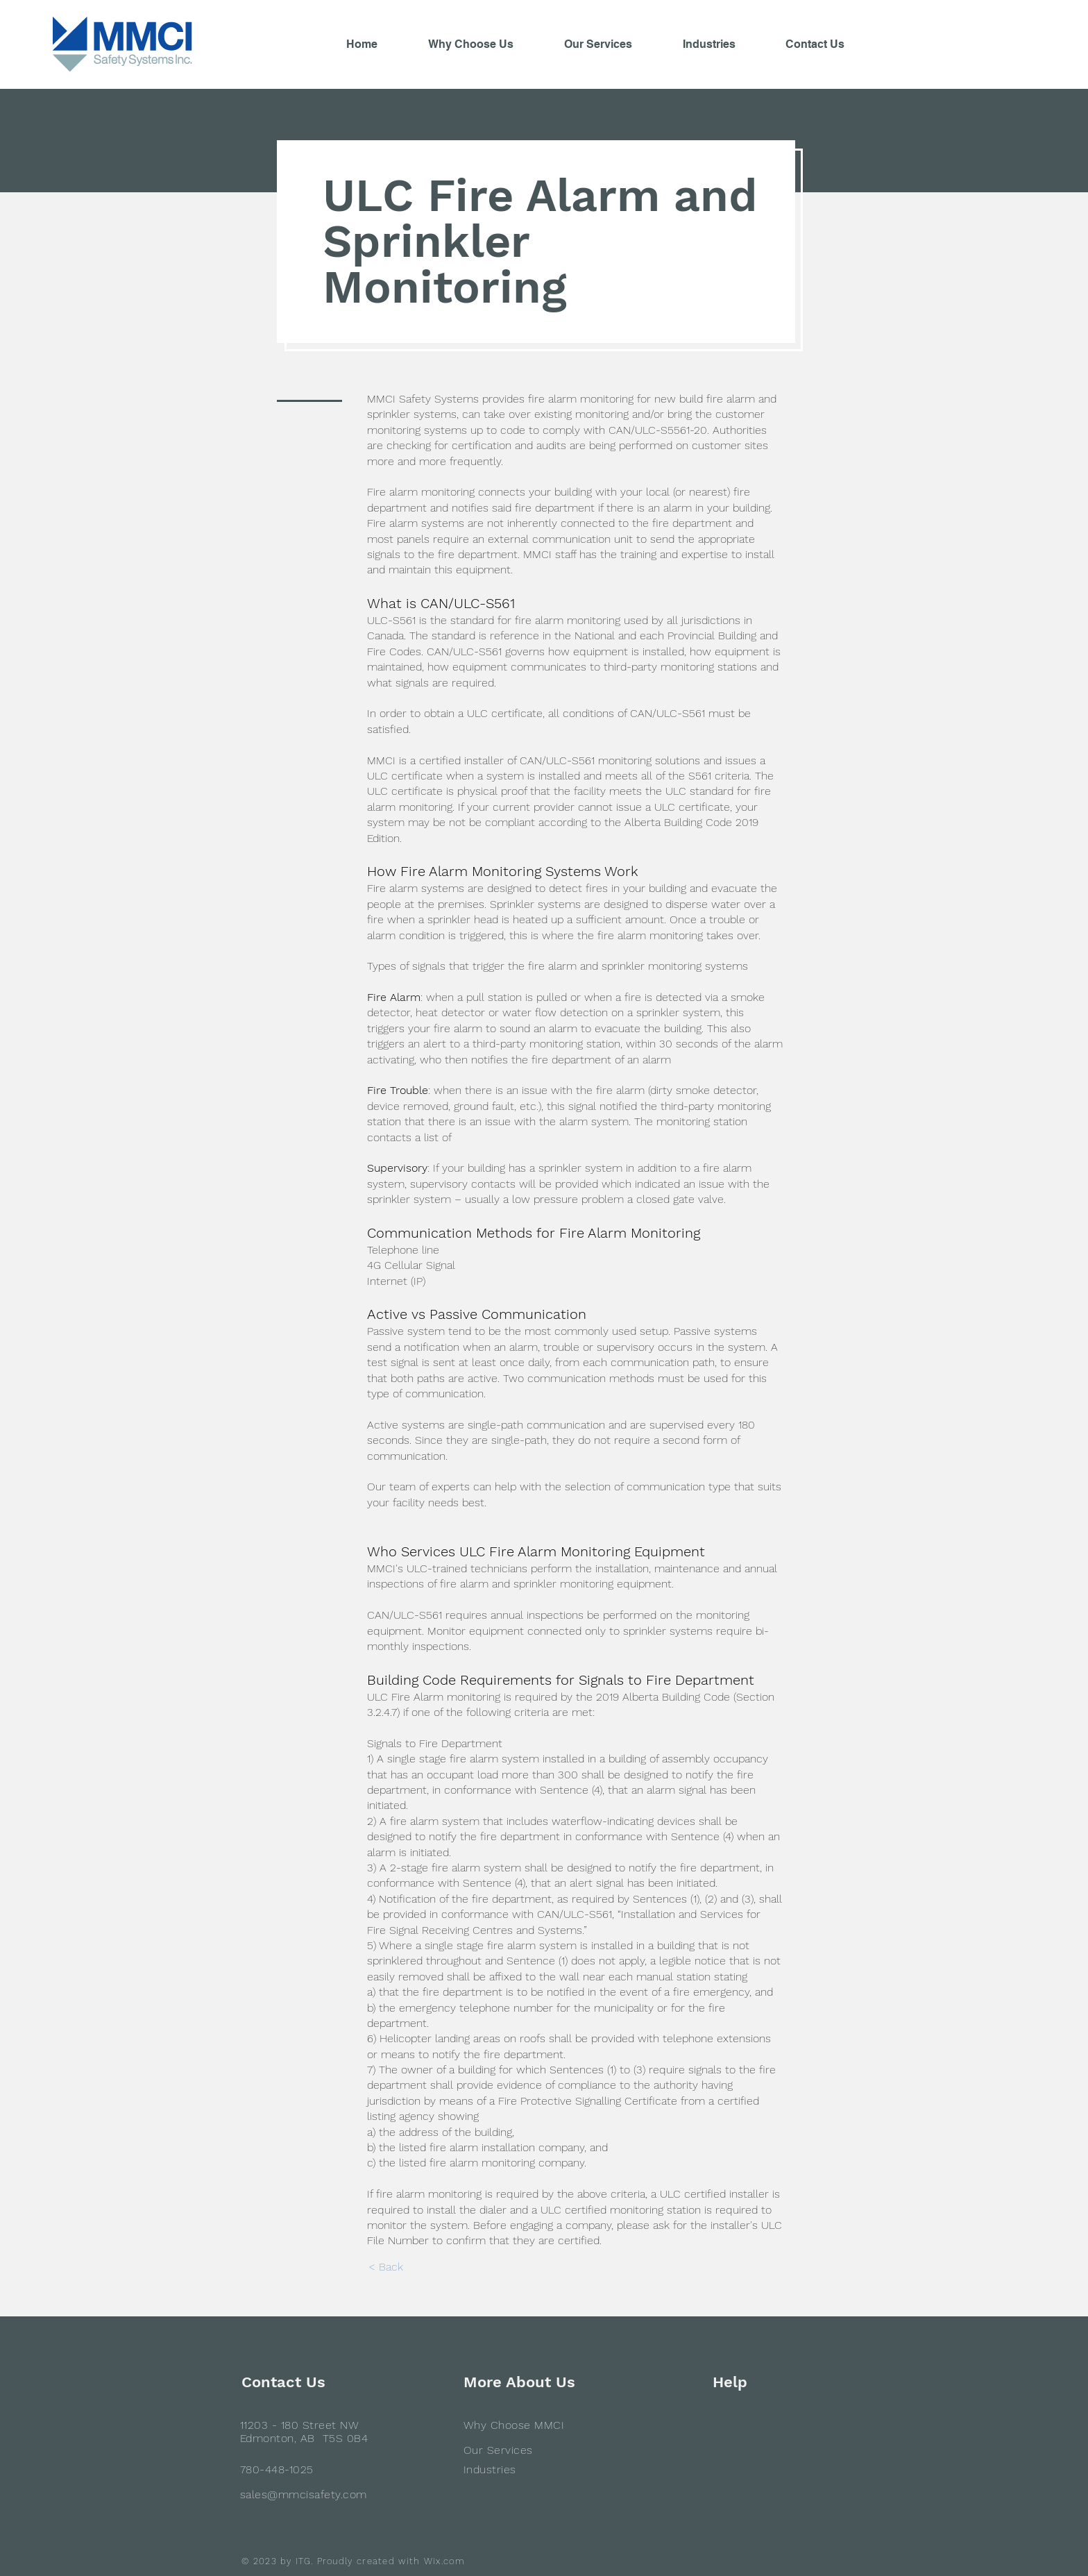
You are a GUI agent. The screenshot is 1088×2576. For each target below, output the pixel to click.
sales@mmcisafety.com (303, 2494)
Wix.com (444, 2561)
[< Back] (385, 2267)
